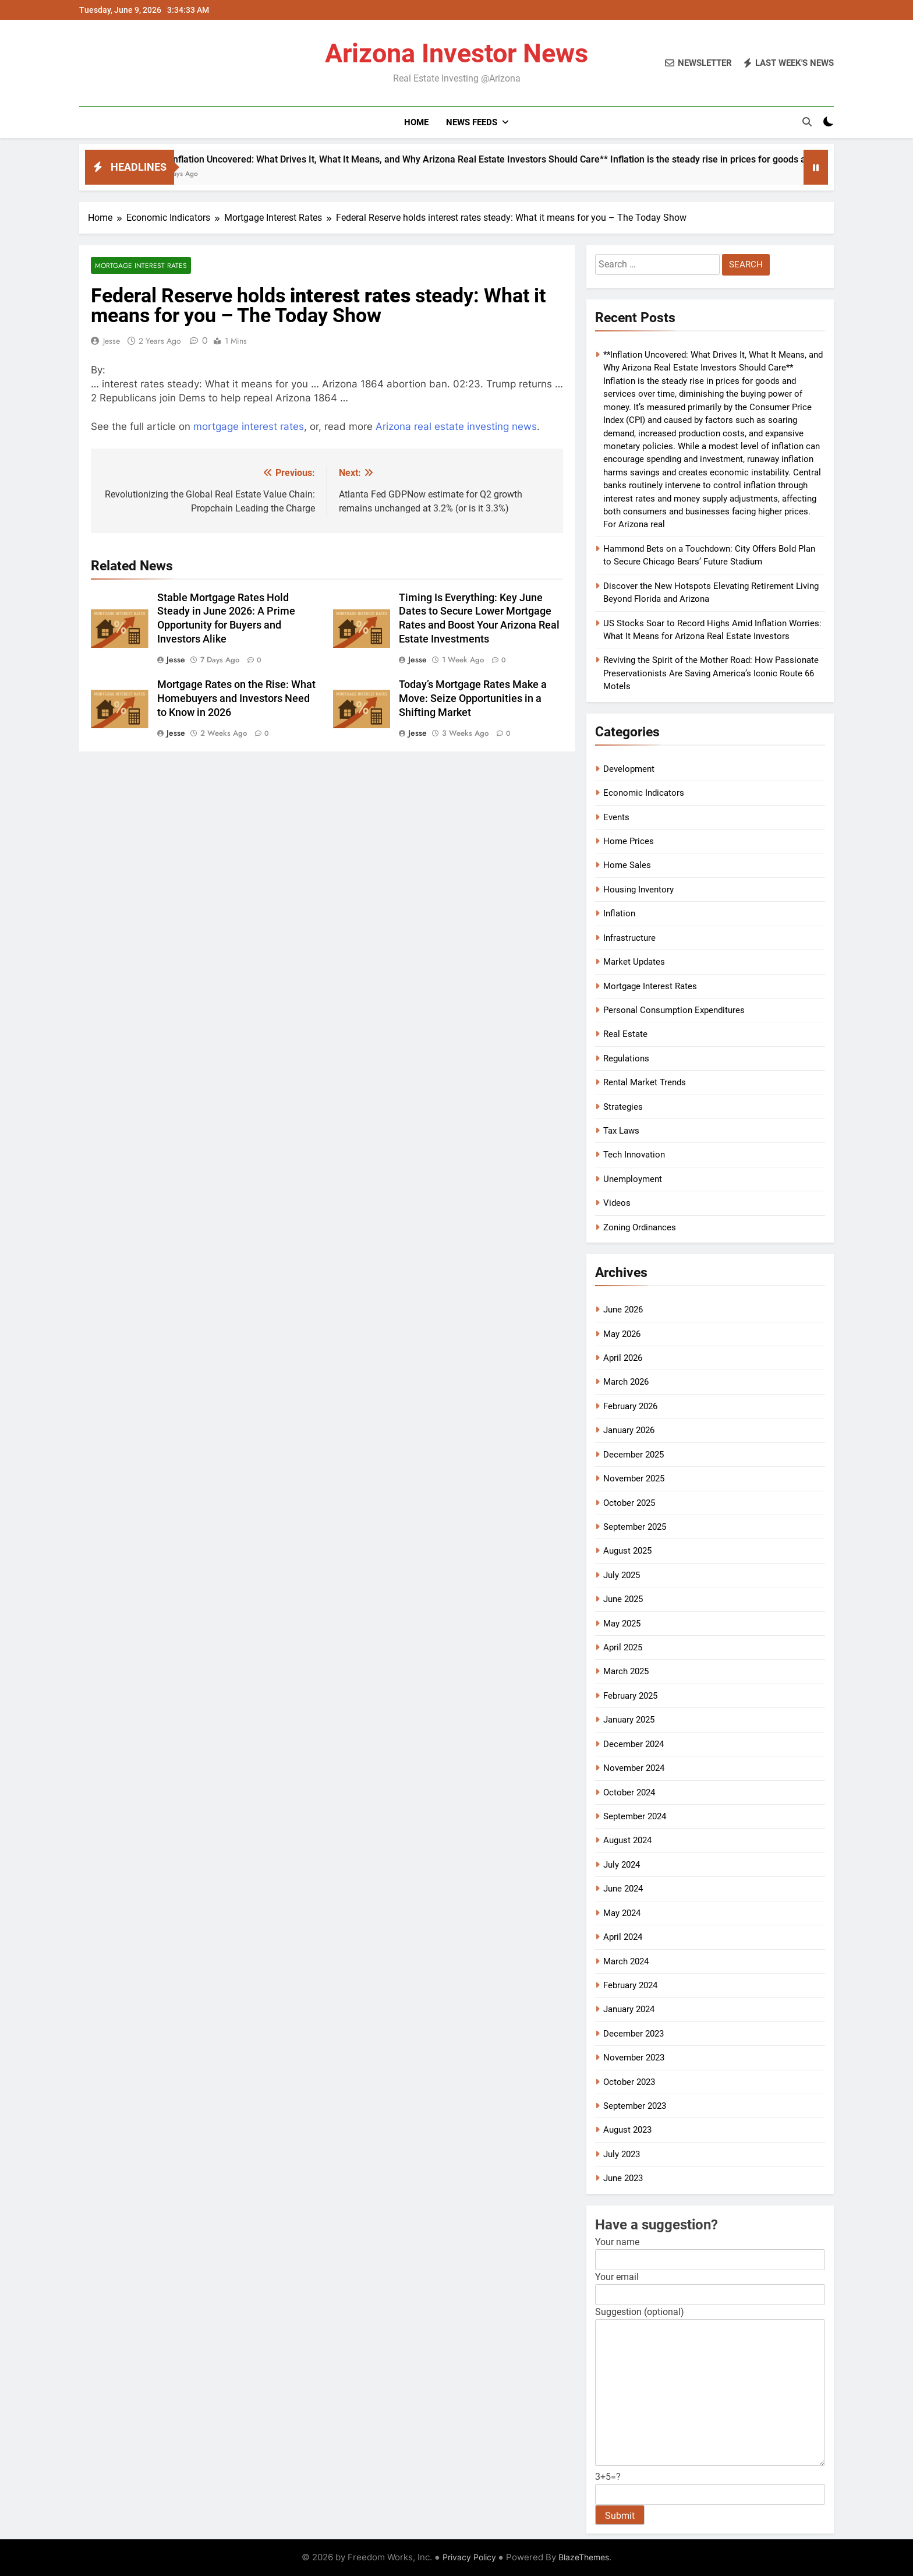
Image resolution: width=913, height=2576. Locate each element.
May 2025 (621, 1623)
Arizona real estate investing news (456, 426)
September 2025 (634, 1527)
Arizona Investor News (456, 53)
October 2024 (629, 1792)
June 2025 (623, 1599)
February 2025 (630, 1696)
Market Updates (634, 962)
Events (616, 817)
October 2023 (629, 2082)
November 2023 (633, 2057)
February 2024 (630, 1985)
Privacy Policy (469, 2557)
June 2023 (623, 2178)
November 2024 (633, 1768)
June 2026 (623, 1309)
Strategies (623, 1107)
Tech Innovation (634, 1154)
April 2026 (622, 1358)
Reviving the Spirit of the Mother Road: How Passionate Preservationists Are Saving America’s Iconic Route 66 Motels (711, 673)
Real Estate (625, 1034)
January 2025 (628, 1719)
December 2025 (633, 1454)
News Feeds (471, 122)
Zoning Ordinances (639, 1227)
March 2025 (626, 1671)
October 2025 (629, 1503)
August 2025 (627, 1550)
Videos (617, 1203)
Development (628, 769)
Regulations (626, 1058)
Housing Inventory (638, 889)
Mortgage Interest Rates (141, 265)
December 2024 (633, 1744)
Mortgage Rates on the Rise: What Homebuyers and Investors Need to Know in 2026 (236, 698)
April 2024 (622, 1937)
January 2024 (628, 2009)
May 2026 (621, 1334)
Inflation (619, 913)
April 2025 (622, 1647)
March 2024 (626, 1961)
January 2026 (628, 1430)
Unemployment (632, 1179)
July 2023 (621, 2154)
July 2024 (621, 1864)
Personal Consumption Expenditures (674, 1010)
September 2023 (634, 2106)
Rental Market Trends (644, 1082)
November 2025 (633, 1478)
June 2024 (623, 1888)
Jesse (111, 341)
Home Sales (627, 865)
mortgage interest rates (248, 426)
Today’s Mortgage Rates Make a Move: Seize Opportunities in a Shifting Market (473, 698)
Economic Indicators (643, 793)
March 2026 (626, 1382)
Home (416, 122)
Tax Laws (621, 1130)
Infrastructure (629, 938)
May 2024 (621, 1913)
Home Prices (628, 841)
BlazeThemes (583, 2557)
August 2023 (627, 2130)
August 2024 (627, 1840)
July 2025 (621, 1575)
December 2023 (633, 2033)
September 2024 (634, 1816)
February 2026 (630, 1406)
